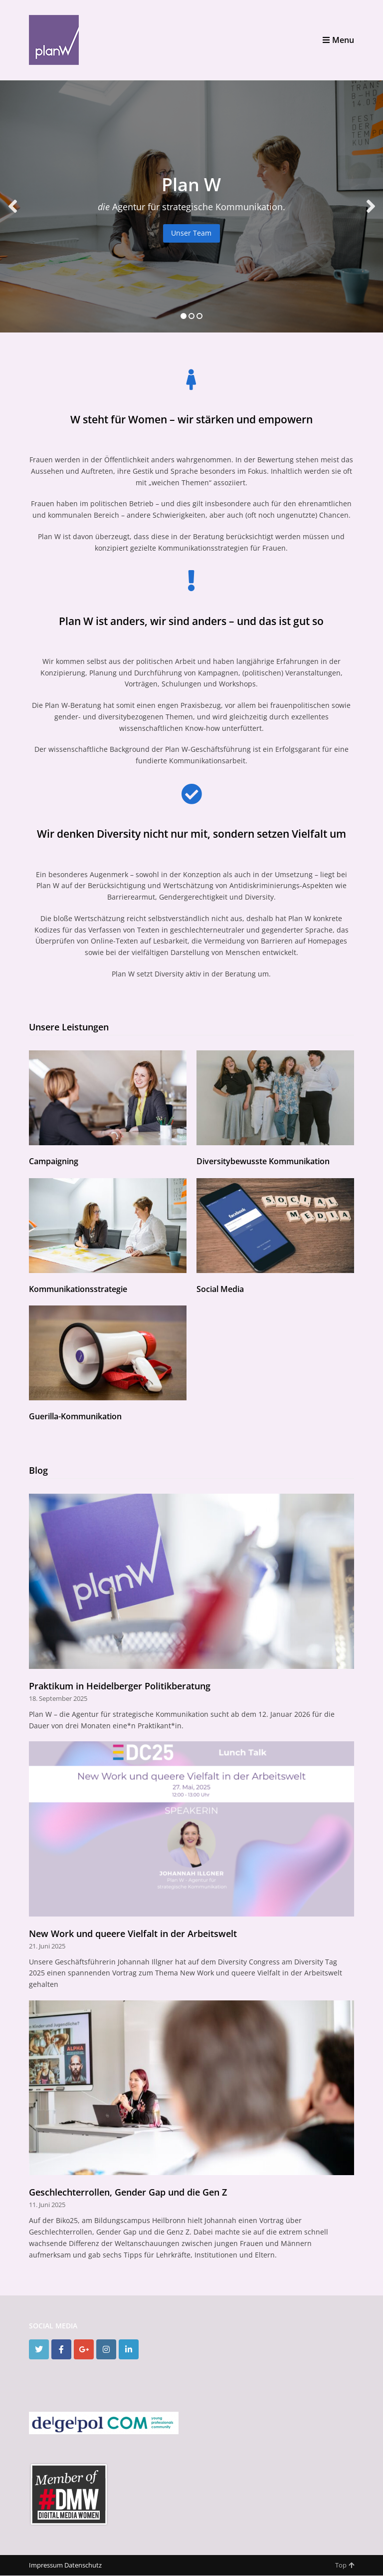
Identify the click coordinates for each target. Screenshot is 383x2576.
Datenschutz (83, 2565)
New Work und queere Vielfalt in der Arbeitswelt (133, 1933)
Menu (338, 39)
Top (344, 2565)
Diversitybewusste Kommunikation (263, 1161)
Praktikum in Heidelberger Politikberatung (119, 1686)
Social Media (220, 1289)
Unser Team (191, 233)
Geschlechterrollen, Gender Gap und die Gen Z (128, 2192)
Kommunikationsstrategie (78, 1289)
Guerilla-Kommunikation (75, 1416)
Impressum (46, 2565)
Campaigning (53, 1161)
